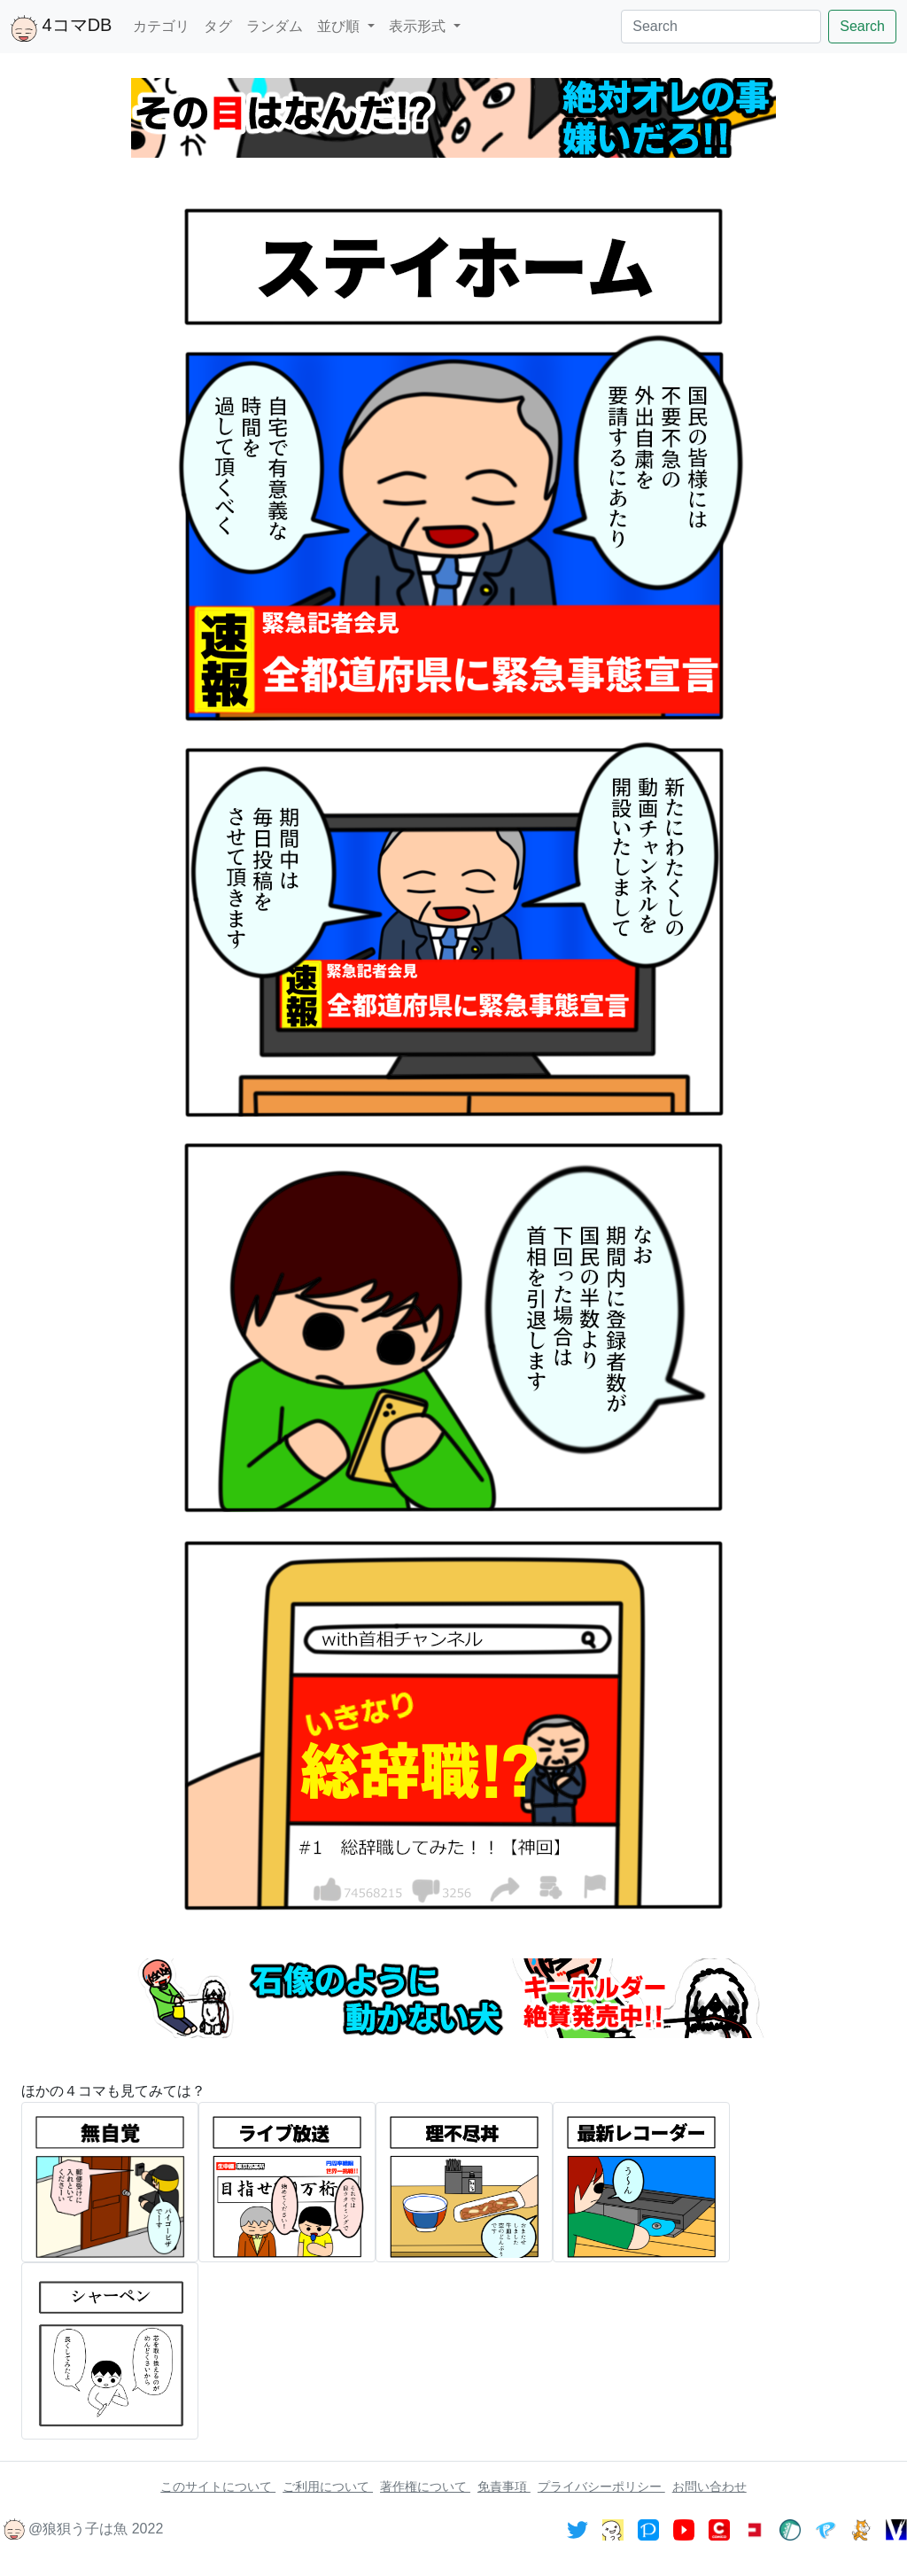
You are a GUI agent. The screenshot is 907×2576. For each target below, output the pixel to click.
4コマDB (61, 28)
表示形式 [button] (419, 26)
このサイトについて (217, 2486)
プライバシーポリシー (601, 2486)
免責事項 (504, 2486)
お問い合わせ (709, 2486)
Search (862, 26)
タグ (218, 26)
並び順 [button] (340, 26)
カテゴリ (161, 26)
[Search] (721, 26)
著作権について (425, 2486)
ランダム (274, 26)
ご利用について (328, 2486)
